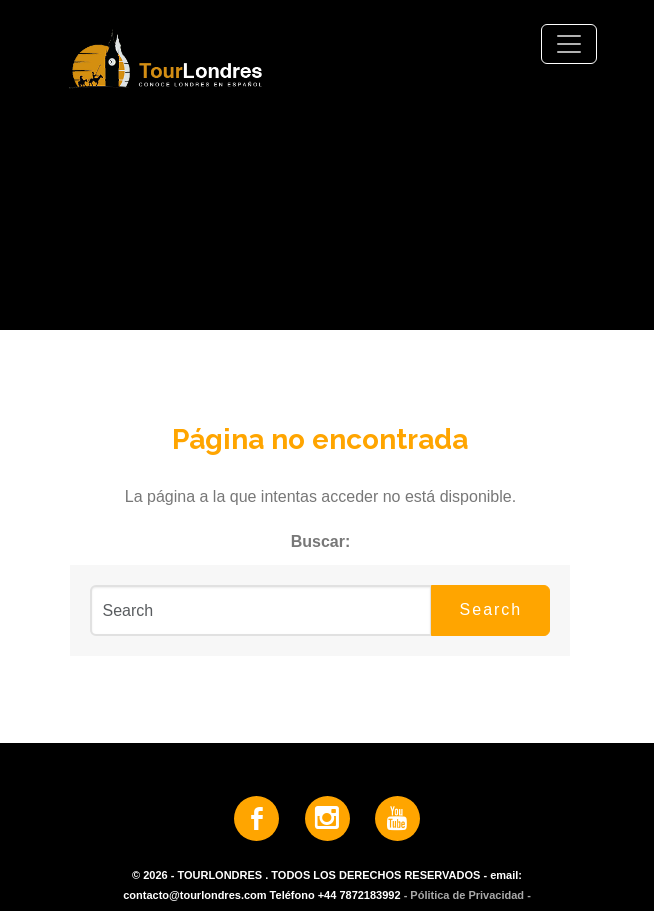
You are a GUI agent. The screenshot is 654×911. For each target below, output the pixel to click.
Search (491, 609)
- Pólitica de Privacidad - (467, 895)
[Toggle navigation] (569, 44)
